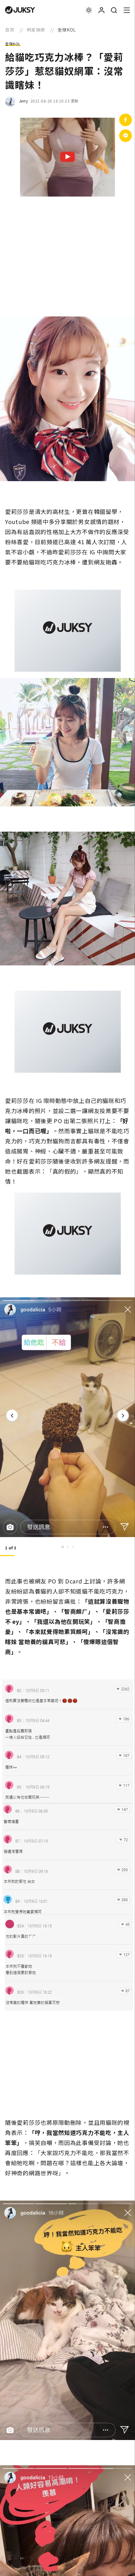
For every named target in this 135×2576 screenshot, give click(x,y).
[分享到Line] (125, 135)
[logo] (20, 10)
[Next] (123, 1415)
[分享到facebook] (125, 120)
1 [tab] (62, 1547)
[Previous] (12, 1415)
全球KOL (13, 44)
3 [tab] (72, 1547)
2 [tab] (67, 1547)
